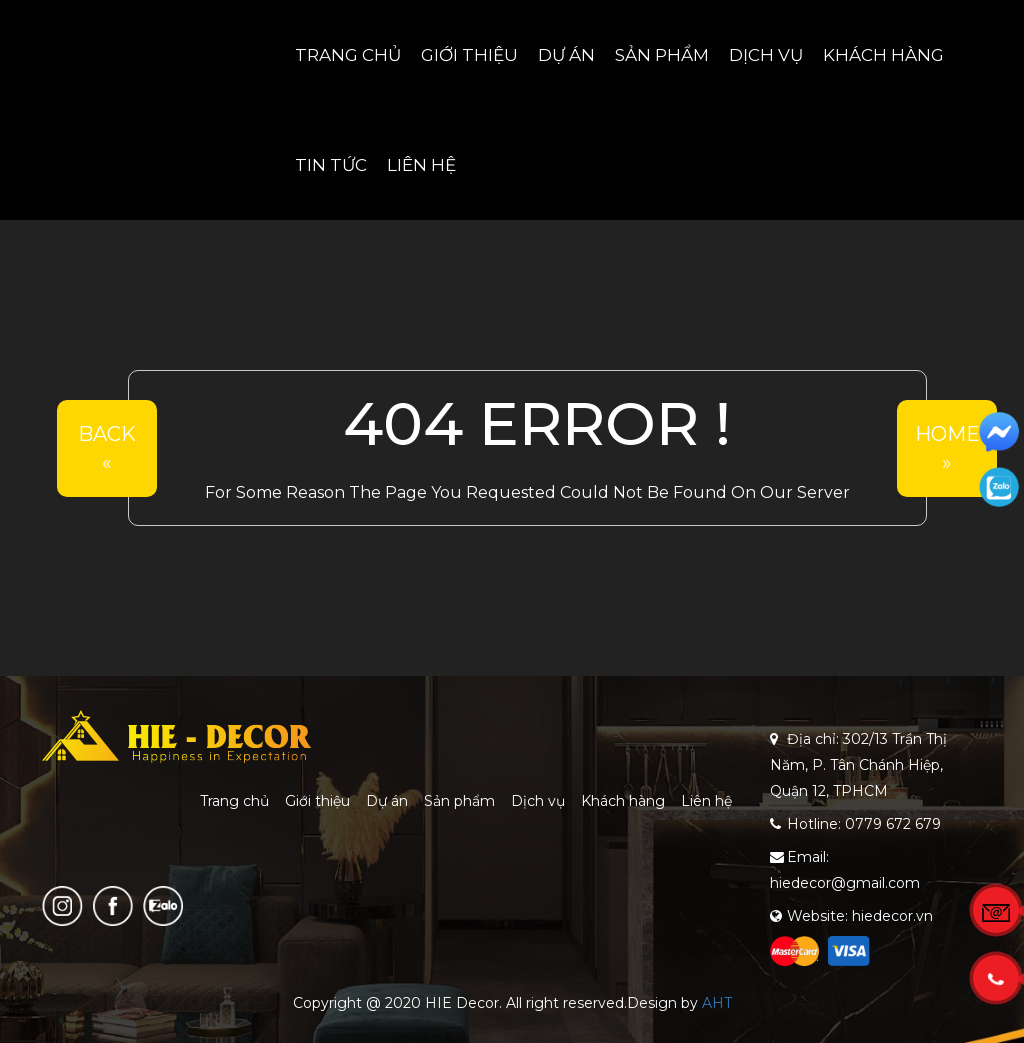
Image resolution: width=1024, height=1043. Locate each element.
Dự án (566, 55)
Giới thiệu (469, 55)
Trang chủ (348, 55)
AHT (717, 1003)
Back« (107, 448)
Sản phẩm (662, 55)
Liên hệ (421, 165)
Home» (947, 448)
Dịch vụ (766, 55)
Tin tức (331, 165)
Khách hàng (883, 55)
